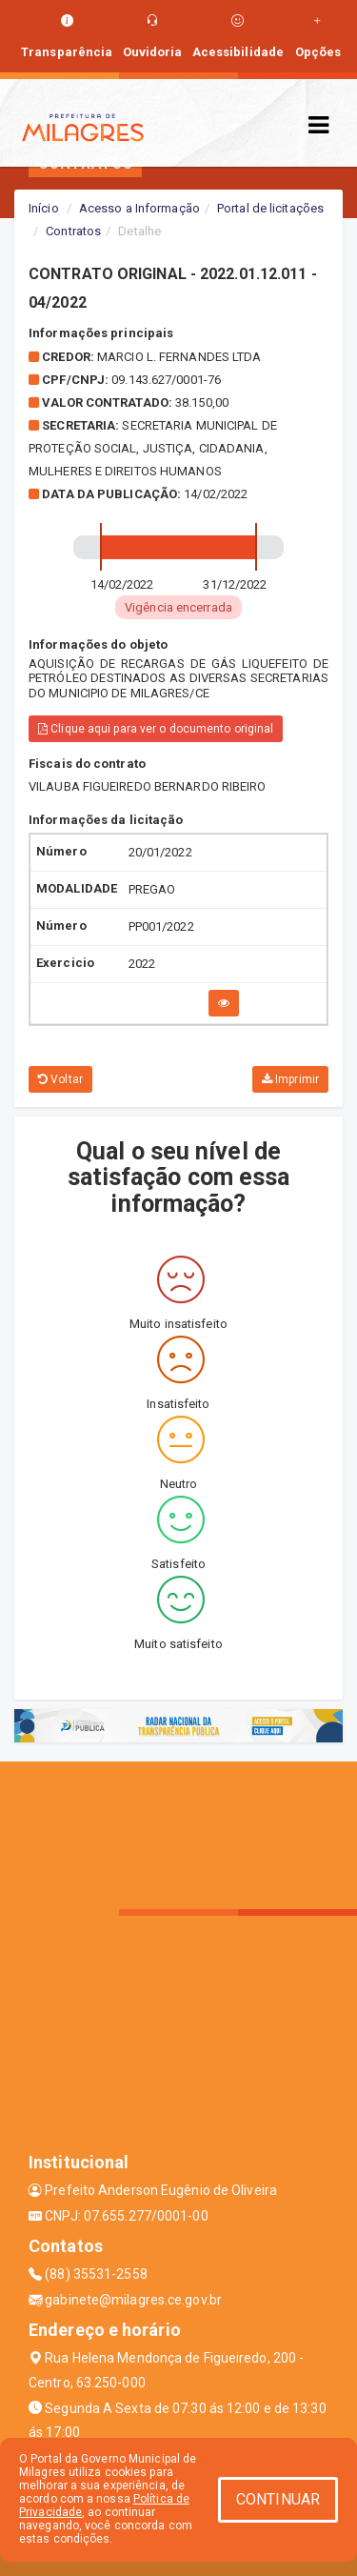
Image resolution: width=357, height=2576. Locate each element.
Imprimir (290, 1079)
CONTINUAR (278, 2499)
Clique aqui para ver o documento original (155, 728)
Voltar (60, 1079)
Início (44, 208)
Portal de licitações (270, 208)
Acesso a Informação (139, 208)
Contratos (73, 231)
